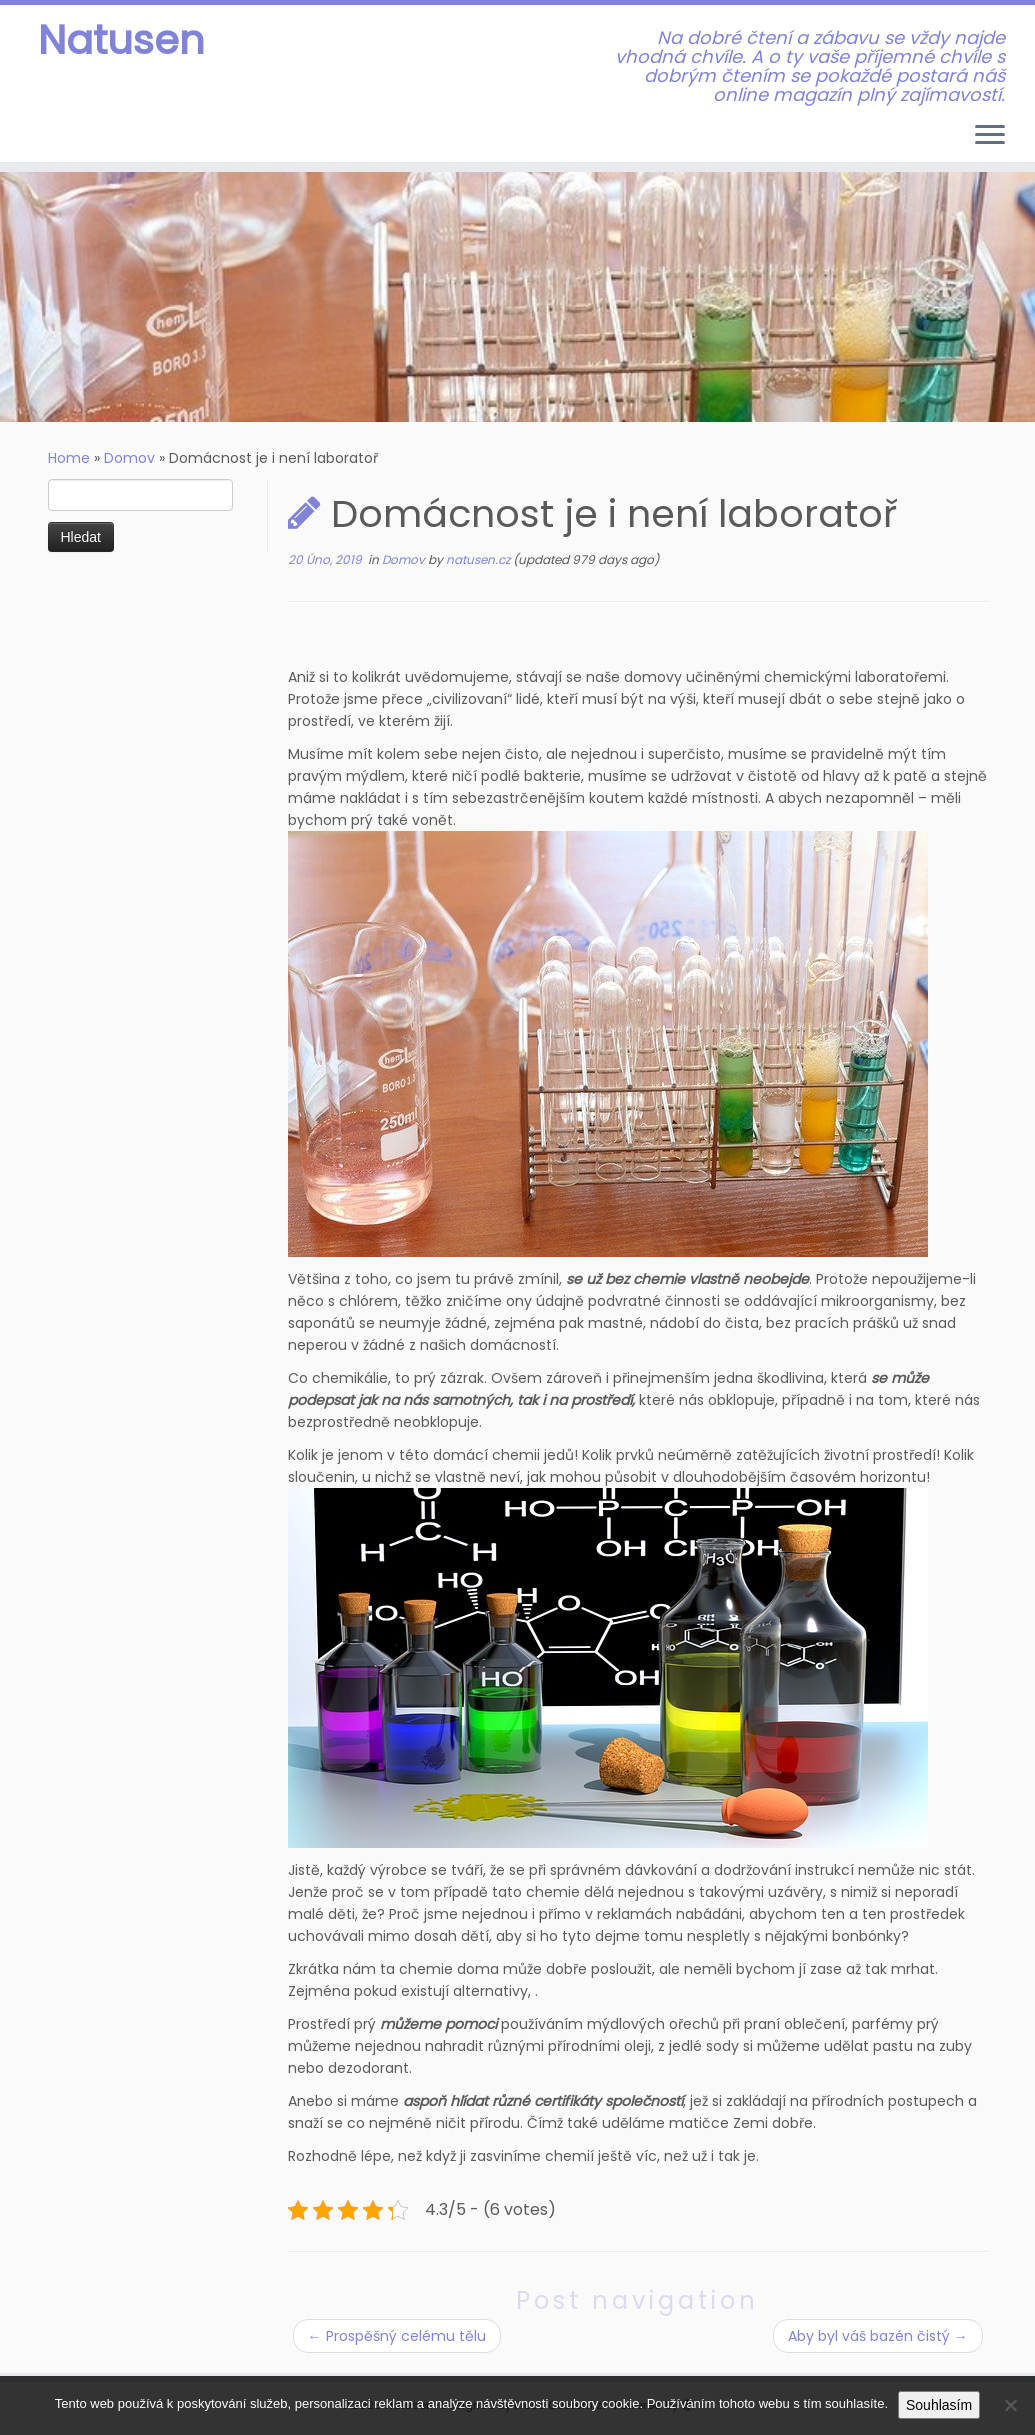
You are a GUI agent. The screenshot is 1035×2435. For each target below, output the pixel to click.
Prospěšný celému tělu (397, 2336)
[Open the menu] (990, 136)
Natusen (121, 40)
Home (69, 458)
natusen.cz (479, 559)
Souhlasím (939, 2405)
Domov (129, 458)
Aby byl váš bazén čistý (878, 2336)
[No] (1010, 2405)
